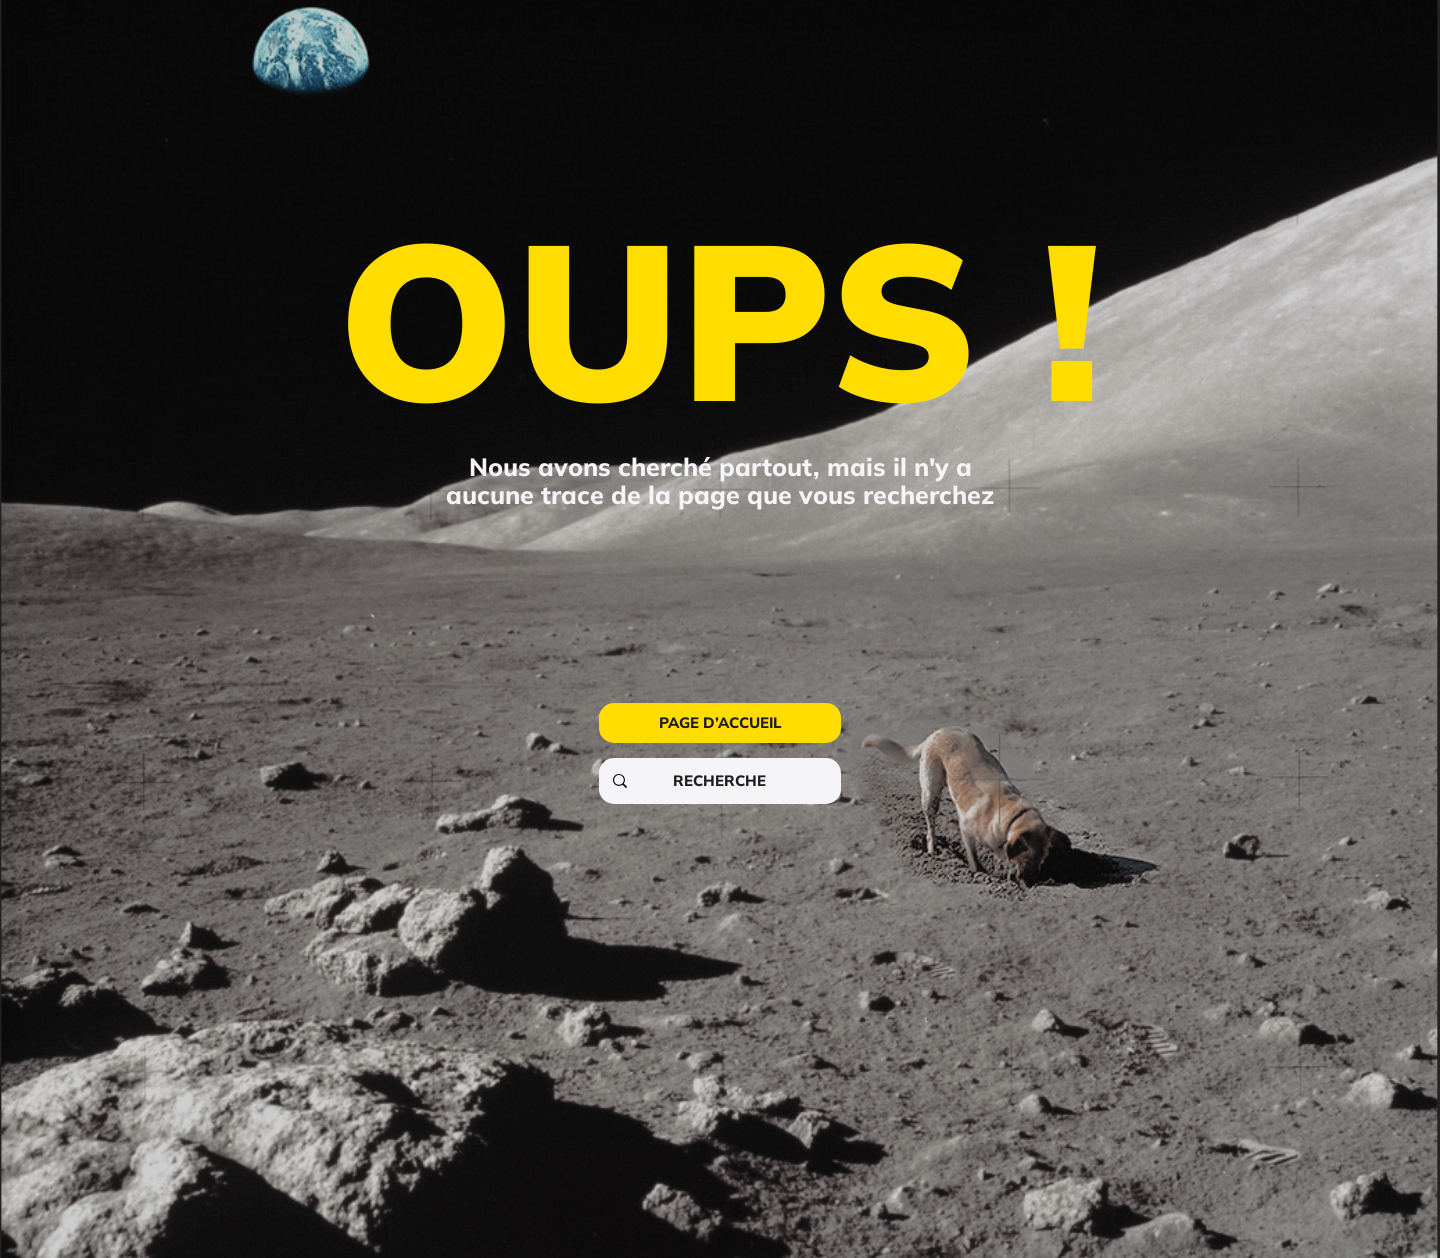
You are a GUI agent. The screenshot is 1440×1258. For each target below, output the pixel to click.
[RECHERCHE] (719, 781)
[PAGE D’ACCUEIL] (720, 723)
